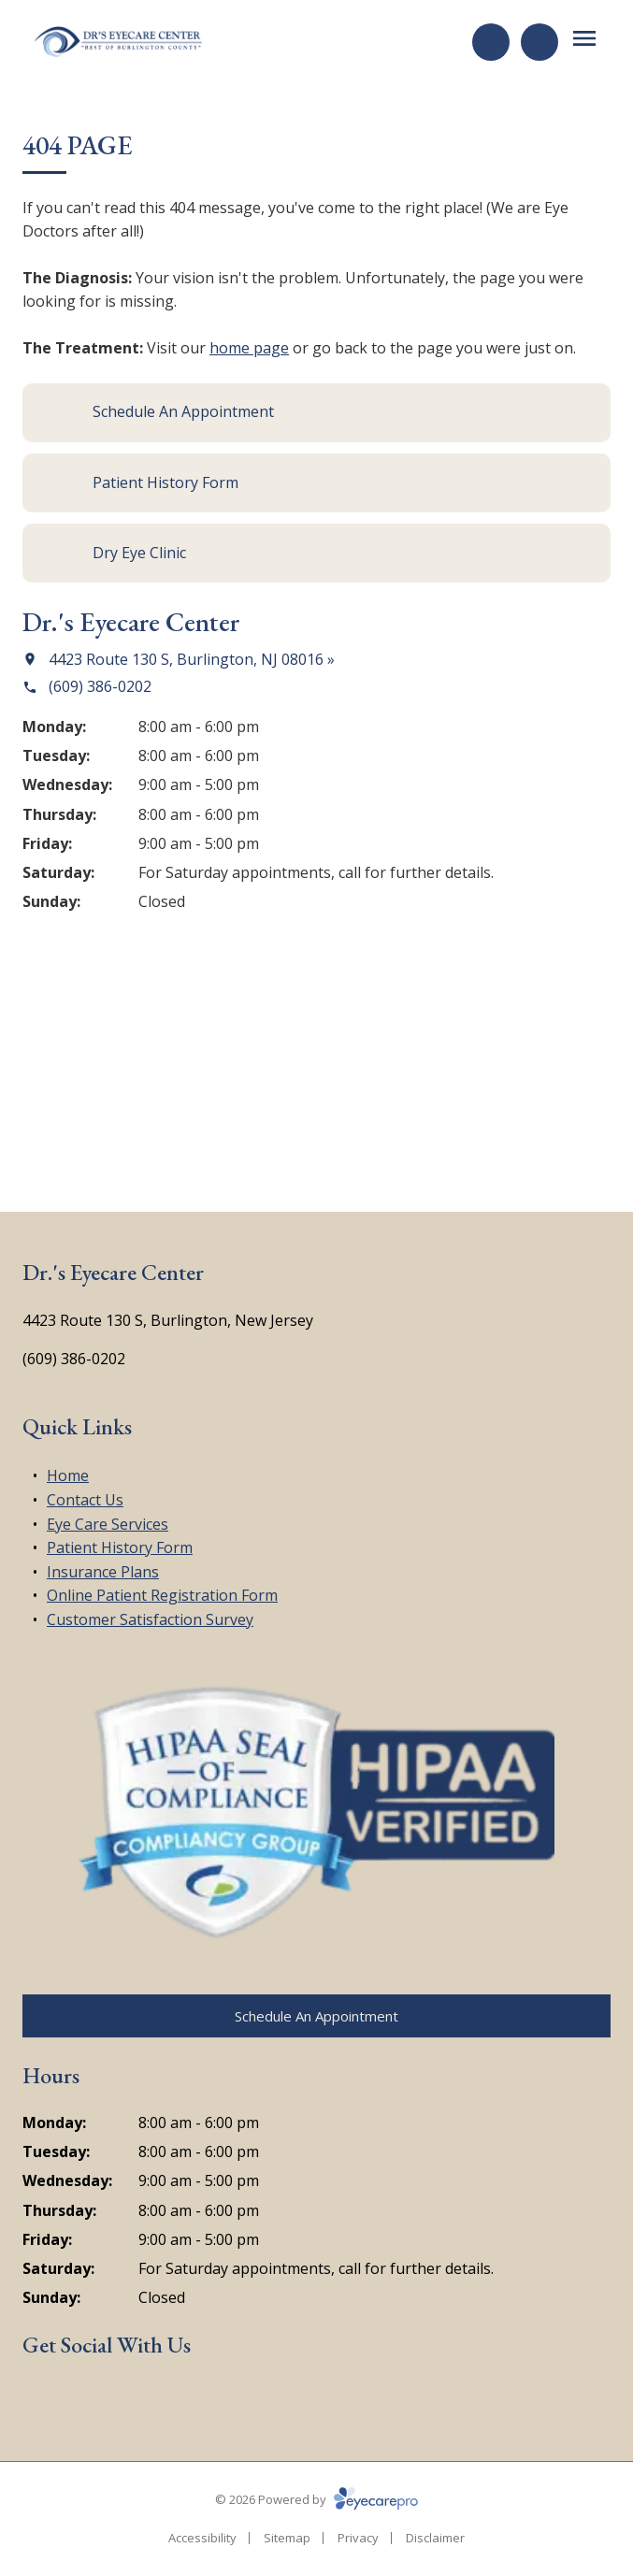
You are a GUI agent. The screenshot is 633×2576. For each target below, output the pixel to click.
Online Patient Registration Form (162, 1595)
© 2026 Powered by (316, 2499)
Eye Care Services (107, 1524)
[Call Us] (539, 42)
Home (68, 1475)
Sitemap (287, 2537)
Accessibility (202, 2537)
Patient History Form (120, 1547)
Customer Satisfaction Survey (150, 1619)
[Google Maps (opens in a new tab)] (82, 2399)
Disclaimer (435, 2537)
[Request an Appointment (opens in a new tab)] (491, 42)
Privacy (358, 2537)
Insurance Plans (103, 1571)
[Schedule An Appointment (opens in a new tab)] (316, 412)
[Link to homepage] (119, 42)
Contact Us (85, 1499)
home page (249, 348)
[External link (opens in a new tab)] (126, 2399)
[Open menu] (584, 38)
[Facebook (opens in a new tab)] (38, 2399)
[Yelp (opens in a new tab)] (171, 2399)
